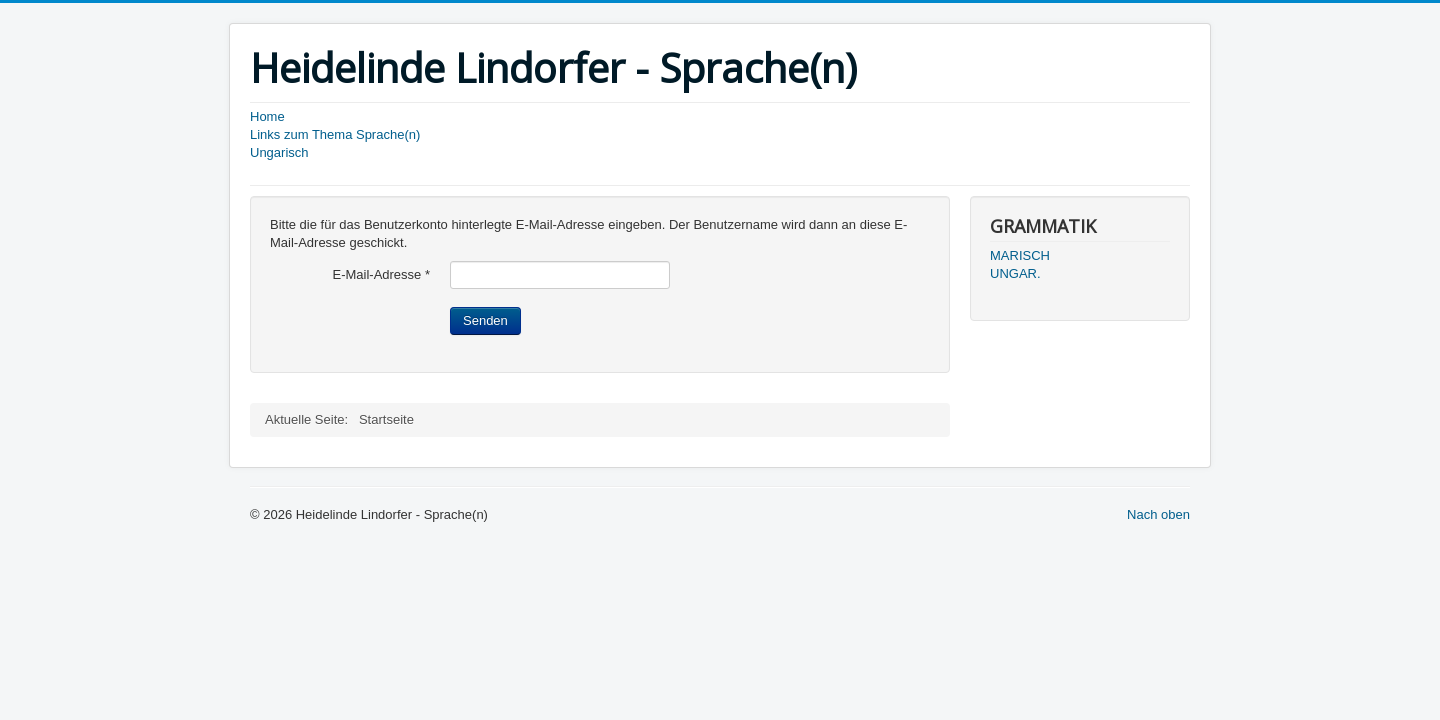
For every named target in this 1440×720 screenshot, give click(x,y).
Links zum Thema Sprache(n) (335, 134)
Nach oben (1158, 514)
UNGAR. (1015, 273)
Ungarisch (279, 152)
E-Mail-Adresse (381, 274)
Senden (485, 320)
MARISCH (1020, 255)
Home (267, 116)
